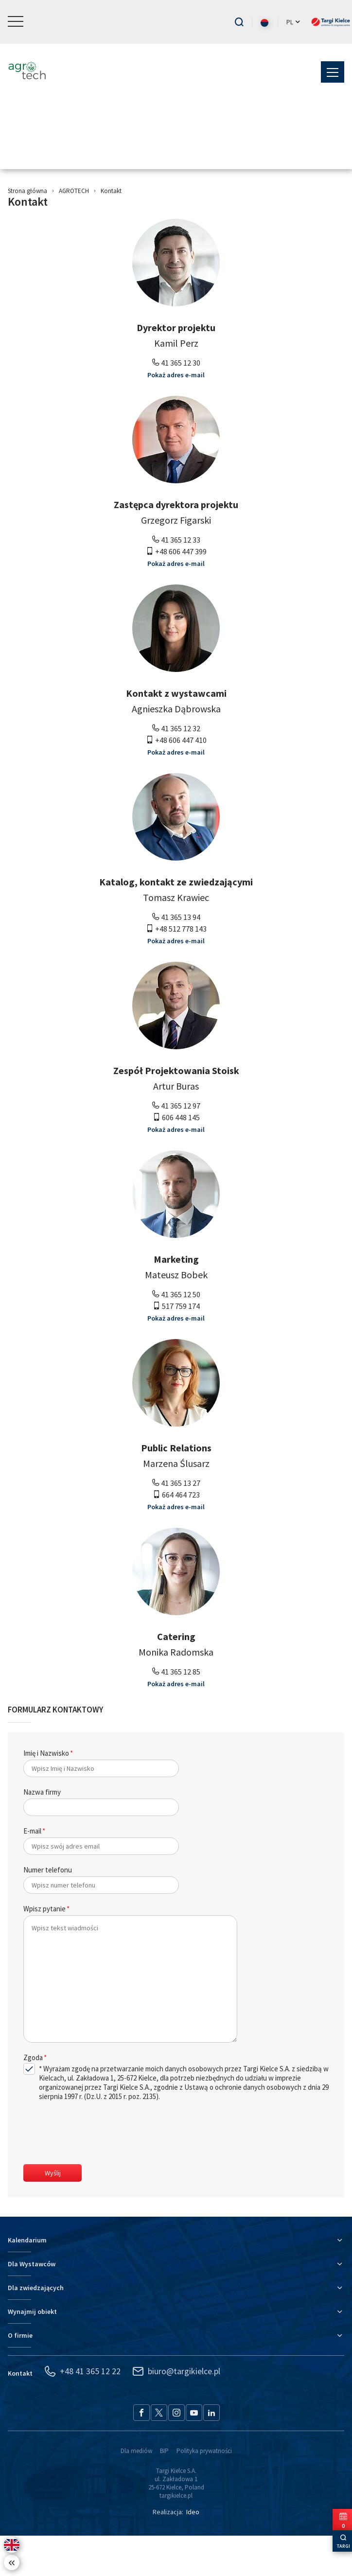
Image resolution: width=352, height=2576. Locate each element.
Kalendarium (27, 2280)
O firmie (20, 2375)
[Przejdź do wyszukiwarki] (239, 22)
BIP (164, 2491)
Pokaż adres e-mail (176, 415)
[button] (15, 22)
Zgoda (33, 2097)
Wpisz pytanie (44, 1949)
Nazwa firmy (42, 1832)
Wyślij (53, 2213)
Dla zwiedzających (36, 2328)
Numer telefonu (47, 1910)
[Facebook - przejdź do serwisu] (141, 2453)
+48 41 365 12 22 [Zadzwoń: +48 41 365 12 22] (82, 2411)
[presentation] (97, 2174)
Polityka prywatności (204, 2491)
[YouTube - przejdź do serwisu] (194, 2453)
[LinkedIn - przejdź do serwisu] (211, 2453)
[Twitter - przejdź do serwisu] (159, 2453)
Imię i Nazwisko (46, 1793)
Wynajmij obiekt (32, 2351)
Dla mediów (136, 2491)
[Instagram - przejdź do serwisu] (176, 2453)
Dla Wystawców (31, 2304)
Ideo (192, 2552)
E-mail (32, 1871)
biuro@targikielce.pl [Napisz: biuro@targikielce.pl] (176, 2411)
